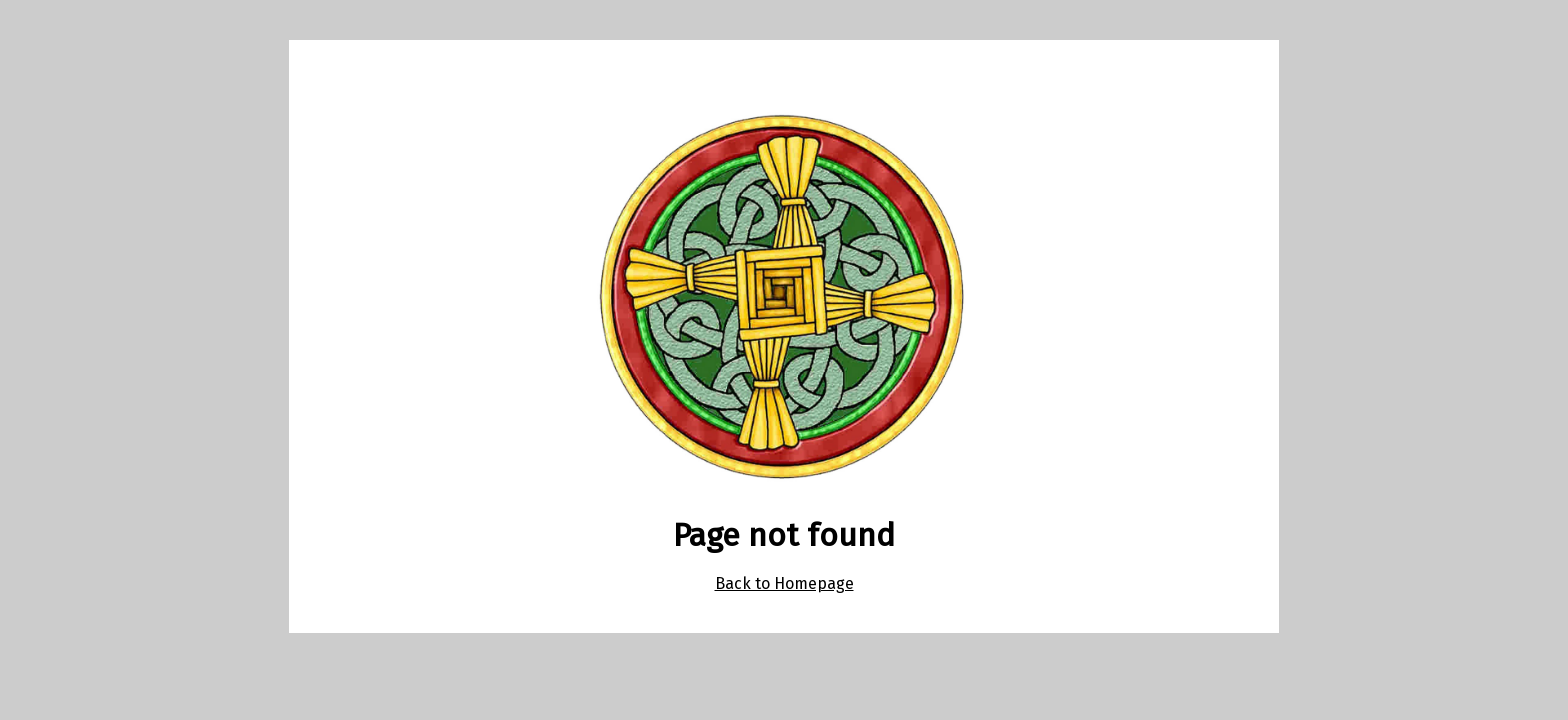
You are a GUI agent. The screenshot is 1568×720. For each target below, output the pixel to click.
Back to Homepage (784, 583)
